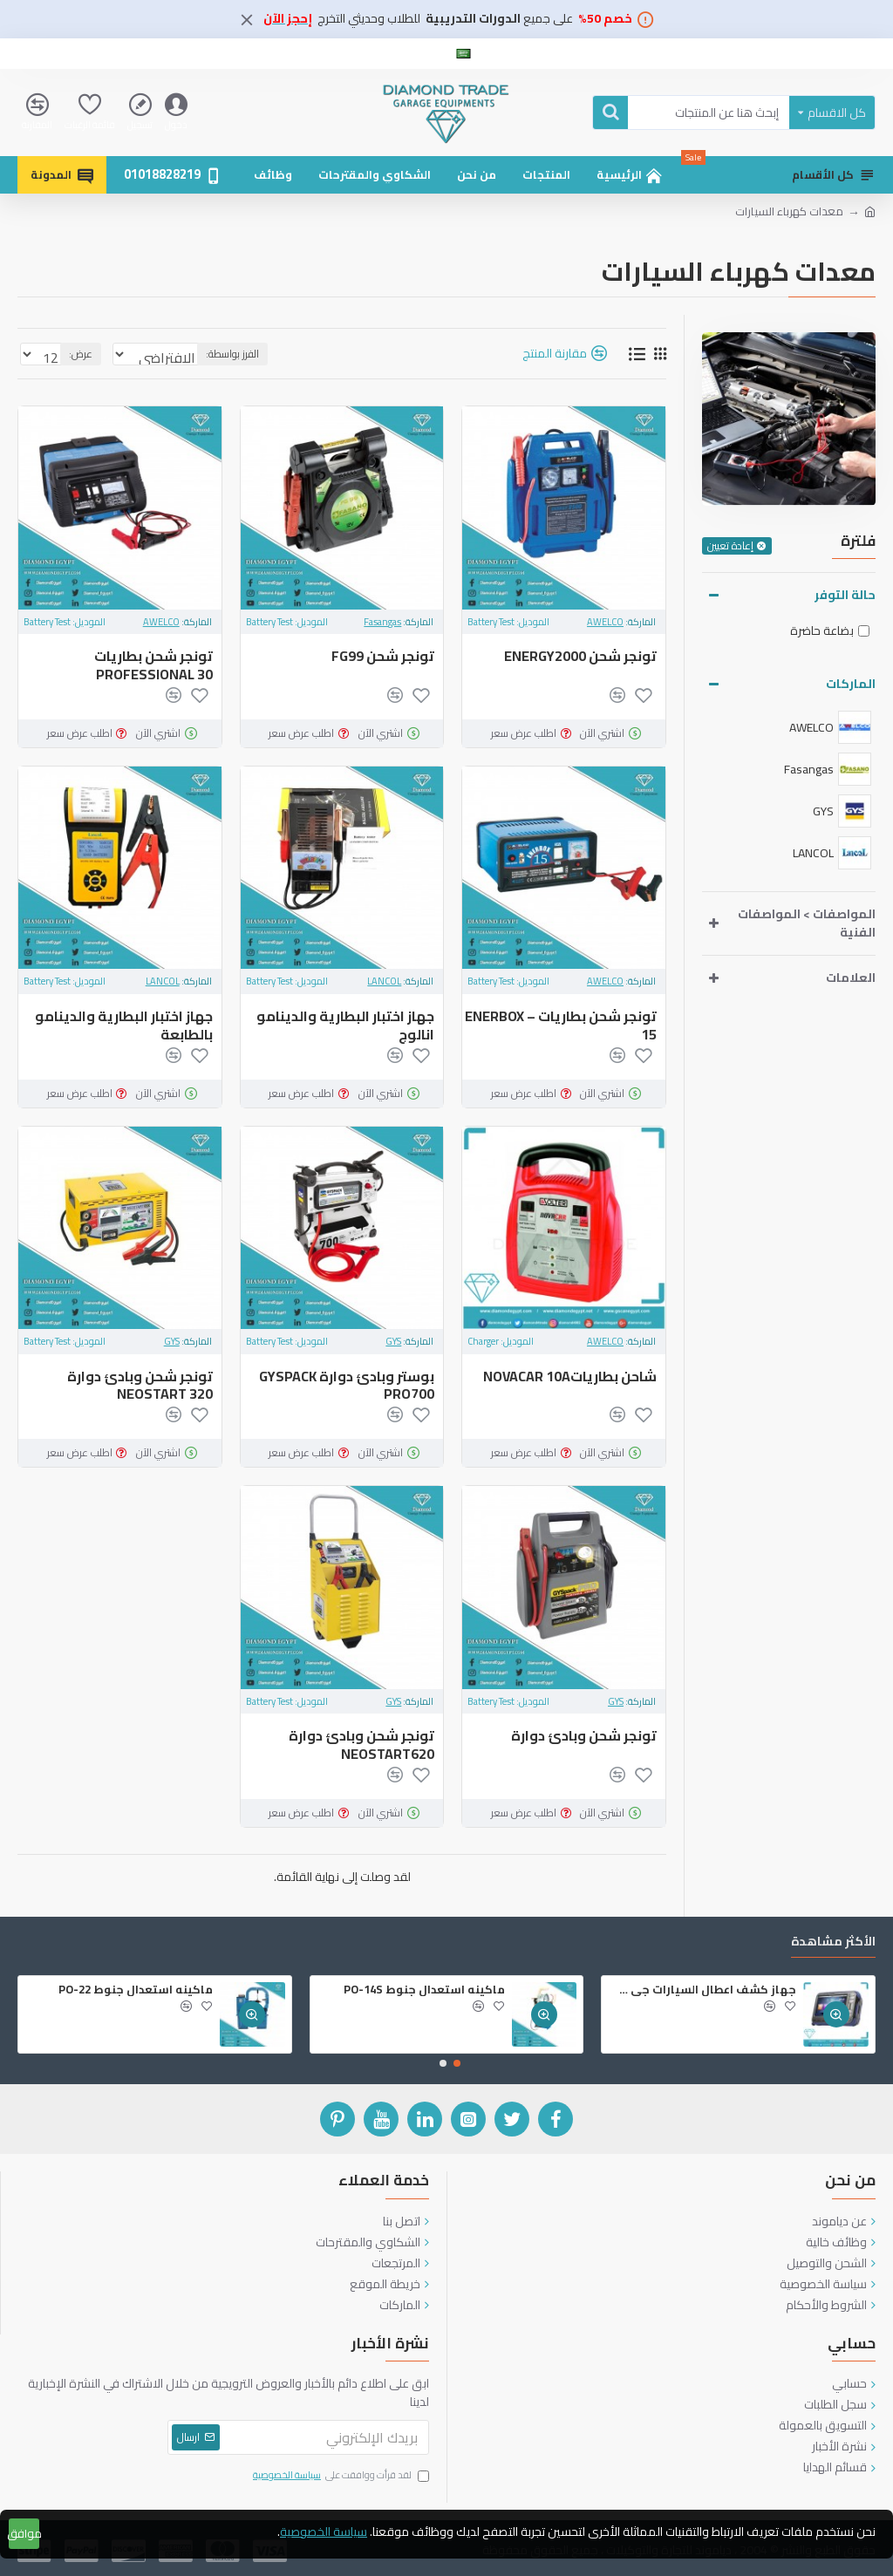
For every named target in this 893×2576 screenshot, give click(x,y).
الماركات (851, 683)
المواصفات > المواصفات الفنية (807, 923)
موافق (24, 2533)
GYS (393, 1341)
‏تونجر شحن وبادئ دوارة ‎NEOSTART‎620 (361, 1745)
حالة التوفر (845, 594)
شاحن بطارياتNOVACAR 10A (570, 1376)
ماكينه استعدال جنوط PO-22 (135, 1989)
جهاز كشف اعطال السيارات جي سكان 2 (702, 1989)
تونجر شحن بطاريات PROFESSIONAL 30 (153, 665)
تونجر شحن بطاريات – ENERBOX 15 (561, 1025)
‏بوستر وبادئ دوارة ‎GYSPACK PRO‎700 (346, 1385)
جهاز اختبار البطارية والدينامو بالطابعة (124, 1025)
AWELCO (605, 622)
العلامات (851, 977)
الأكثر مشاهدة (833, 1943)
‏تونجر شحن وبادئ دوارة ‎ (582, 1736)
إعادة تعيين (730, 546)
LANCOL (384, 981)
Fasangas (382, 622)
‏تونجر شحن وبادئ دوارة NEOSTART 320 (140, 1385)
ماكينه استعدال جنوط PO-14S (424, 1989)
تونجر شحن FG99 (382, 656)
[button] (456, 2063)
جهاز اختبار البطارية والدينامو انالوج (345, 1025)
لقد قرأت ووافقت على (339, 2476)
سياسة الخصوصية (323, 2532)
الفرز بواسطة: (286, 354)
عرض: (75, 354)
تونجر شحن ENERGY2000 (580, 656)
